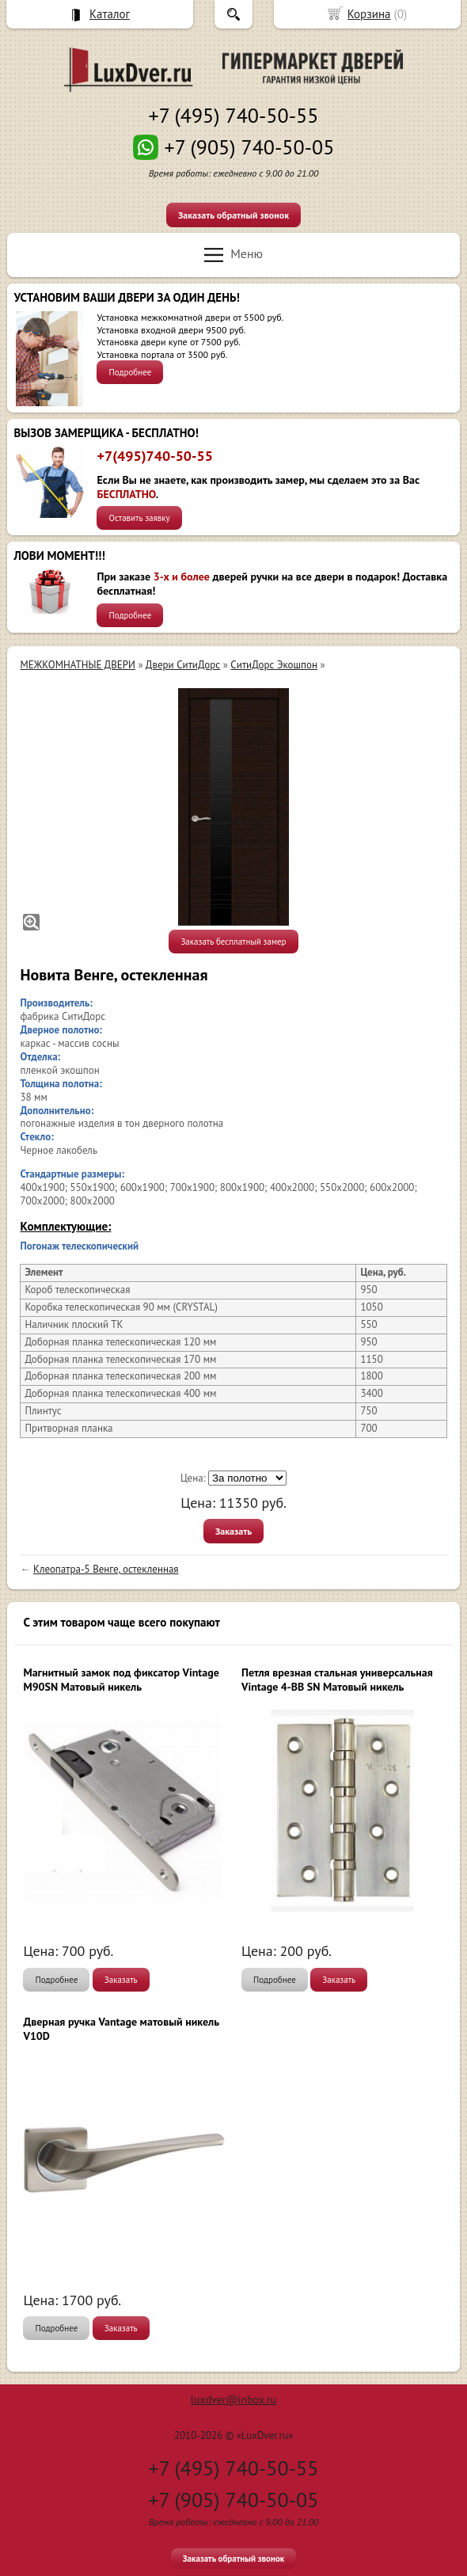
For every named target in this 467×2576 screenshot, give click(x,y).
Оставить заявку (138, 517)
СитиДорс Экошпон (273, 665)
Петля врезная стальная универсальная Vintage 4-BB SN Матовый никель (337, 1679)
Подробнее (129, 372)
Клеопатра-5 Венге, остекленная (106, 1569)
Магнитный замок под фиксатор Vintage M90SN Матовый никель (120, 1679)
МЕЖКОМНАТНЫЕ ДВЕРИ (77, 665)
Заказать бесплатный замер (233, 941)
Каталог (109, 13)
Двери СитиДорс (183, 665)
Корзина (369, 13)
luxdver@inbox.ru (233, 2399)
